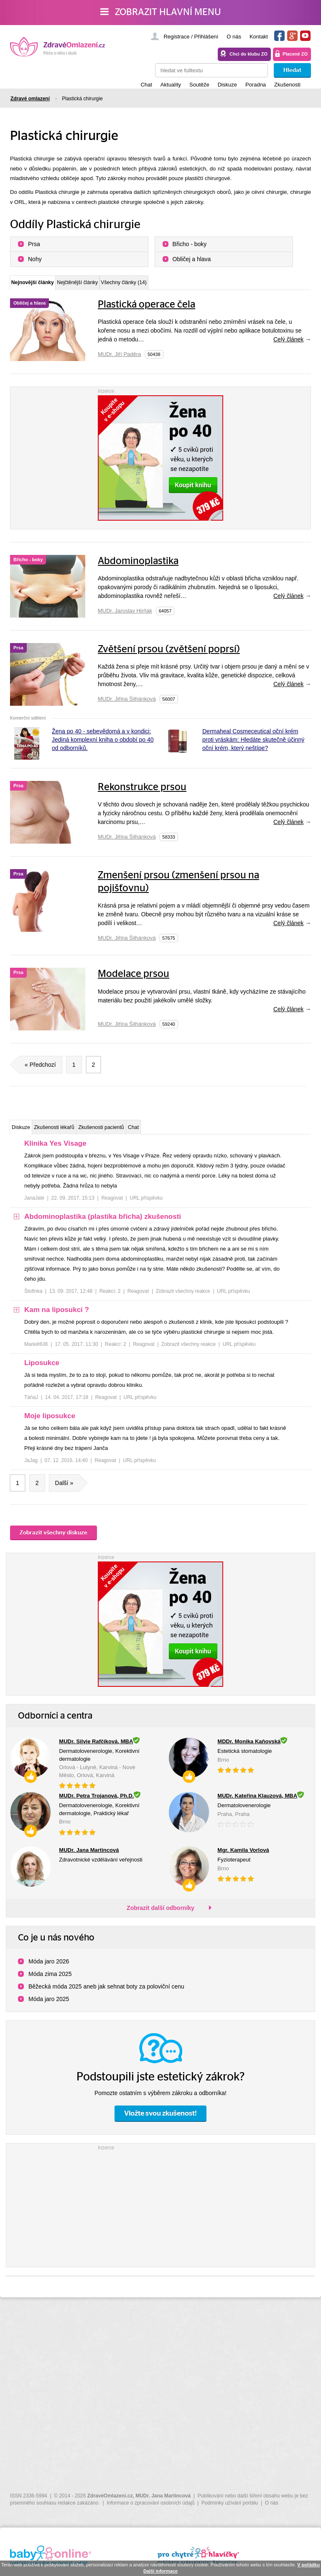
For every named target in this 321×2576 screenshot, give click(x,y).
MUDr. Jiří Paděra (119, 359)
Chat (146, 84)
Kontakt (259, 36)
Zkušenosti (287, 84)
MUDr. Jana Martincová (163, 2496)
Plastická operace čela (146, 309)
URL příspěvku (146, 1206)
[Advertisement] (160, 2212)
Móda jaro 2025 (48, 2007)
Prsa (34, 244)
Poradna (255, 84)
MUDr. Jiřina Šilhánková (127, 703)
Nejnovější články (46, 284)
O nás (234, 36)
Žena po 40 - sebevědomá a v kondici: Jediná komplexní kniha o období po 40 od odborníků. (103, 744)
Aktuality (170, 84)
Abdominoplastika (138, 566)
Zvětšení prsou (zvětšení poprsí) (169, 654)
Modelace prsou (133, 979)
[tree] (160, 1312)
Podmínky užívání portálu (229, 2503)
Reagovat (111, 1206)
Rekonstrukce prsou (142, 792)
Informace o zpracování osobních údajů (150, 2503)
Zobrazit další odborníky (160, 1915)
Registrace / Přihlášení (190, 36)
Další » (67, 1491)
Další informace (160, 2570)
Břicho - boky (190, 244)
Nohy (35, 259)
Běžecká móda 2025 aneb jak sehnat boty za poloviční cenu (106, 1994)
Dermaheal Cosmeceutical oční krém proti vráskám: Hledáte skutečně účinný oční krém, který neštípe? (253, 744)
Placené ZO (295, 53)
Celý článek (288, 344)
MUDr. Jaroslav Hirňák (125, 615)
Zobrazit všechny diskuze (53, 1541)
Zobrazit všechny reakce (183, 1299)
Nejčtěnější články (123, 285)
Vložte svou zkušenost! (160, 2121)
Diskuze (227, 84)
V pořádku (308, 2564)
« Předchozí (37, 1069)
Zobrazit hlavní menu (160, 12)
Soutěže (199, 84)
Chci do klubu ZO (248, 53)
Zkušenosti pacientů (152, 1133)
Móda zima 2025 (50, 1982)
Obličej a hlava (192, 259)
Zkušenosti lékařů (82, 1133)
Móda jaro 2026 (48, 1969)
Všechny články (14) (199, 285)
